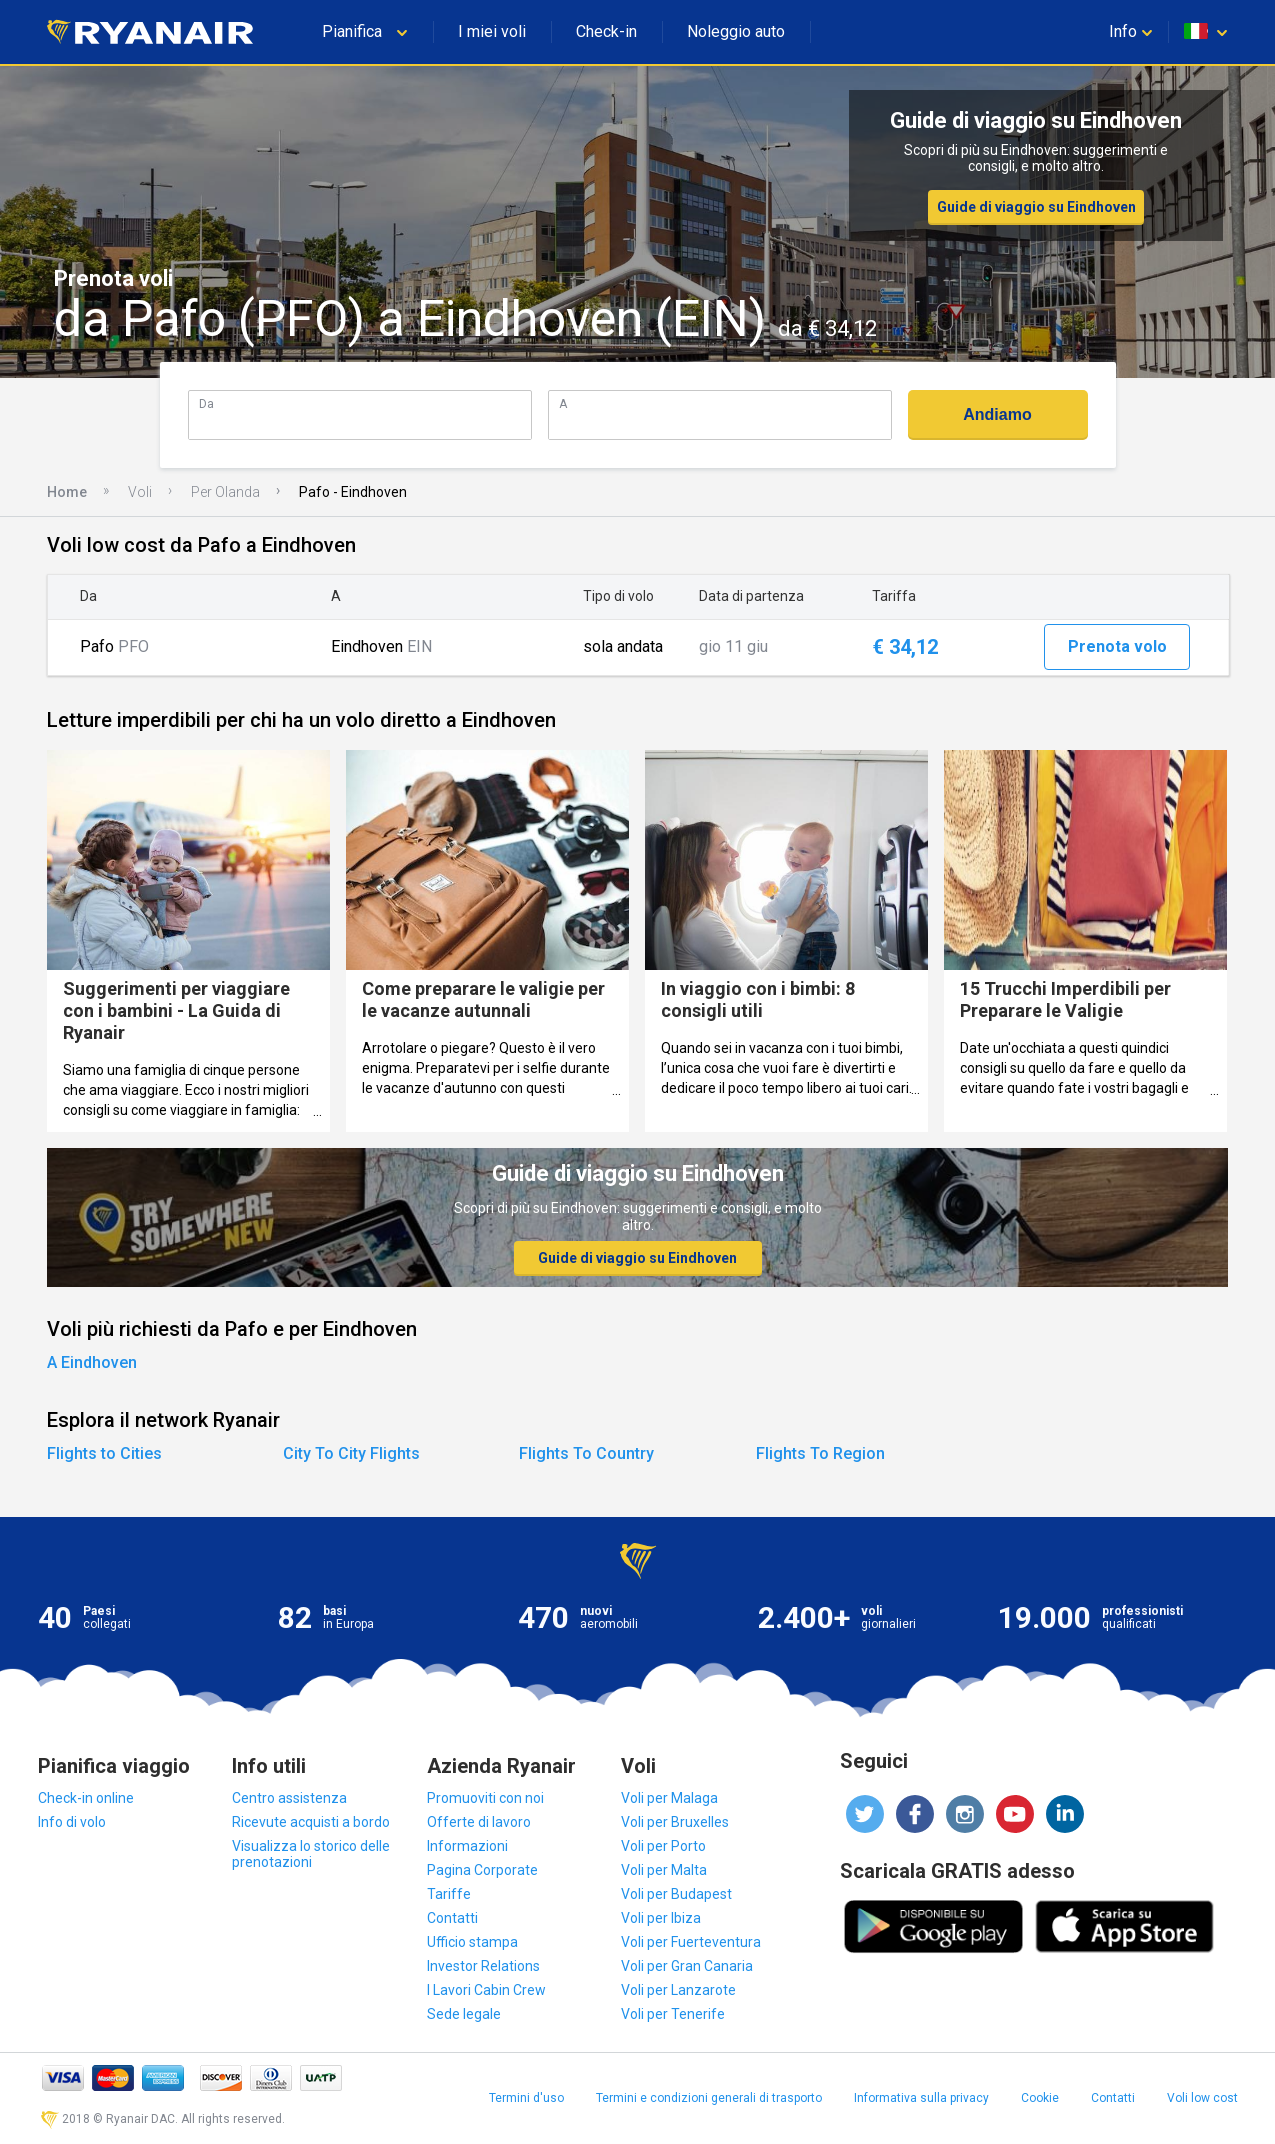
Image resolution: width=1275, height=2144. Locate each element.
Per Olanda (225, 492)
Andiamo (997, 414)
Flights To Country (586, 1453)
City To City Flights (351, 1453)
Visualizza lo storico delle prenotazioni (311, 1854)
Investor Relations (483, 1966)
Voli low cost (1202, 2098)
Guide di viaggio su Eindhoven (1036, 207)
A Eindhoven (92, 1362)
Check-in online (86, 1798)
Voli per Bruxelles (675, 1822)
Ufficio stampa (472, 1942)
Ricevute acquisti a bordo (311, 1822)
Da (206, 403)
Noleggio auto (736, 31)
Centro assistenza (289, 1798)
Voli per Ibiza (661, 1918)
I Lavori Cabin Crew (486, 1990)
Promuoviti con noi (485, 1798)
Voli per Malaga (669, 1798)
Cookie (1040, 2098)
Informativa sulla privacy (921, 2098)
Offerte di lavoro (479, 1822)
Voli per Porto (663, 1846)
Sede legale (464, 2014)
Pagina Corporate (482, 1870)
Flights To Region (820, 1453)
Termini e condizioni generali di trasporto (709, 2098)
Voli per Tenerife (673, 2014)
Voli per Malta (664, 1870)
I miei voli (492, 31)
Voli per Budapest (676, 1894)
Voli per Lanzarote (678, 1990)
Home (67, 492)
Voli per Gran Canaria (687, 1966)
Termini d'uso (526, 2098)
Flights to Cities (104, 1453)
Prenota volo (1117, 646)
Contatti (452, 1918)
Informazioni (467, 1846)
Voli (140, 492)
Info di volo (72, 1822)
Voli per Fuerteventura (691, 1942)
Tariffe (449, 1894)
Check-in (606, 31)
